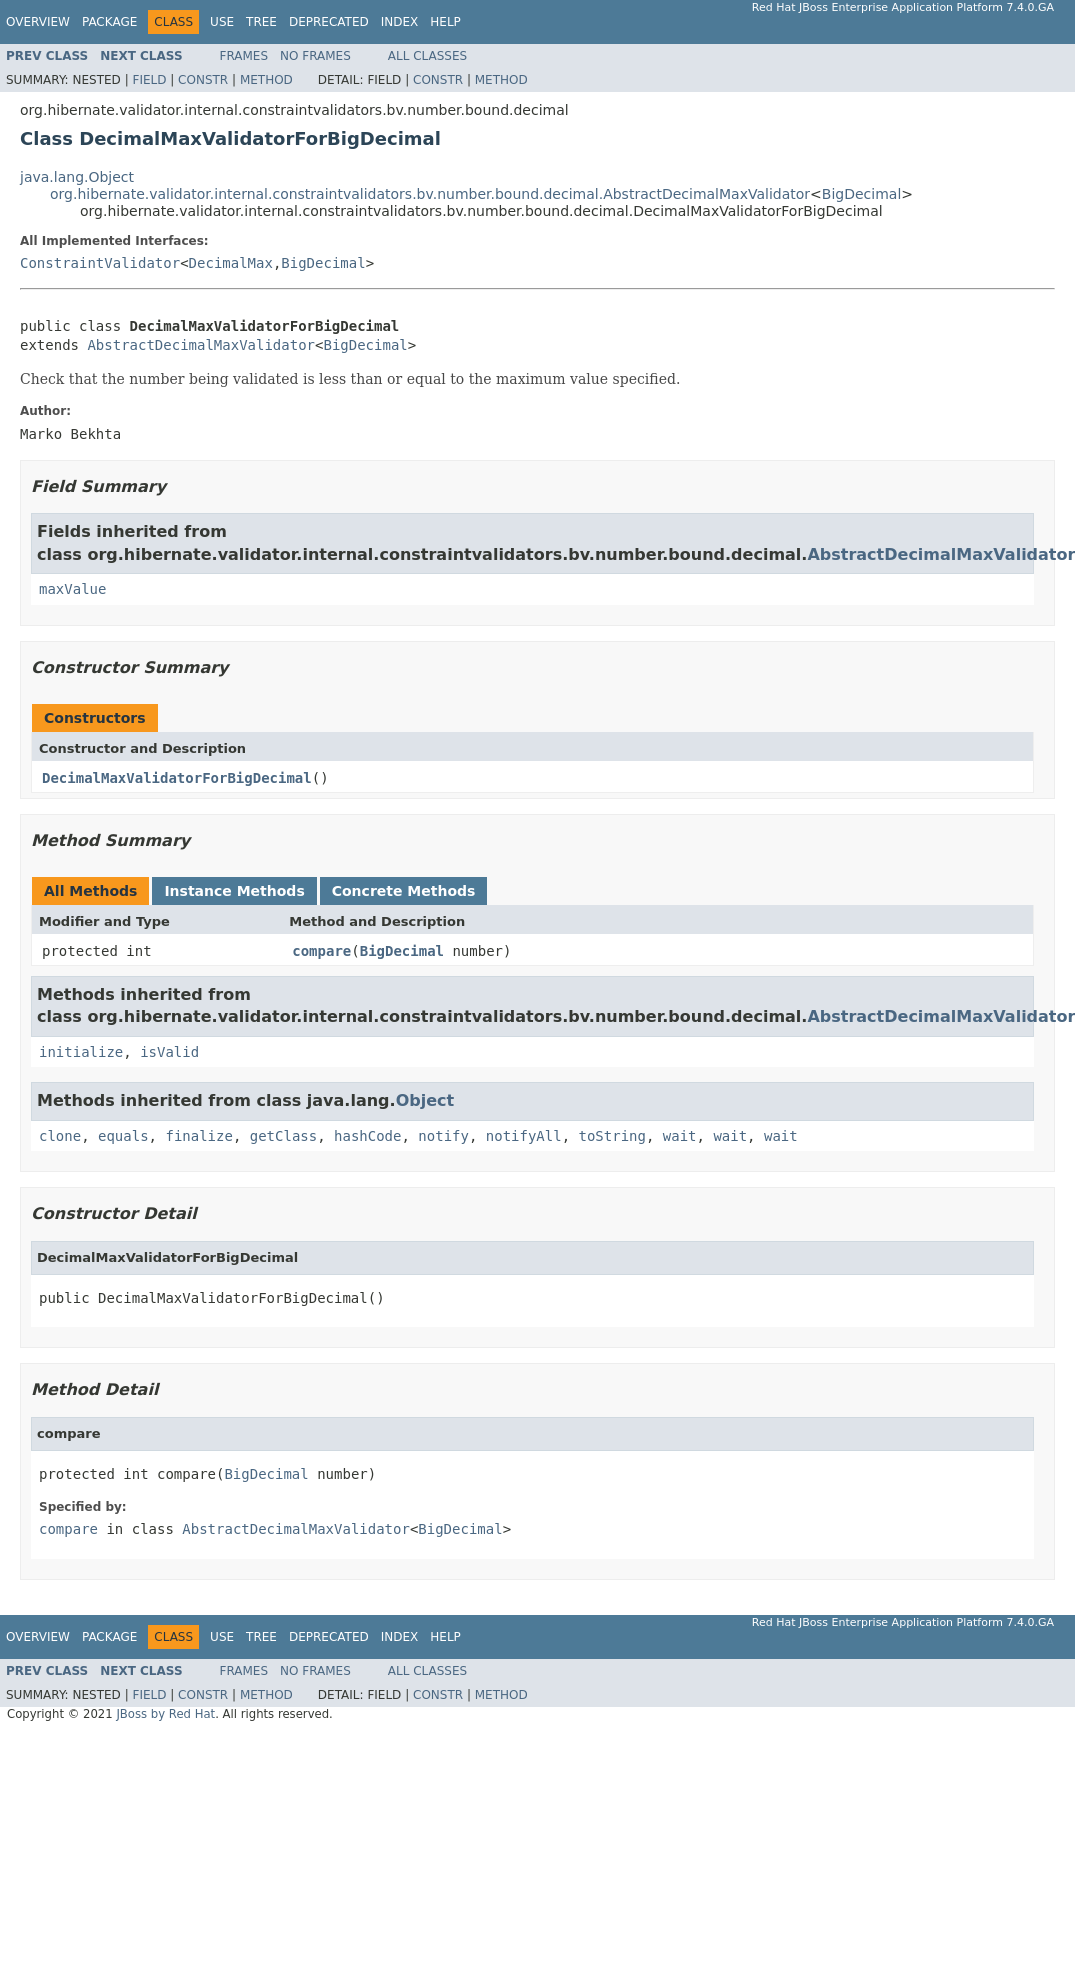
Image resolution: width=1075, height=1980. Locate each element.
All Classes (427, 56)
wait (680, 1136)
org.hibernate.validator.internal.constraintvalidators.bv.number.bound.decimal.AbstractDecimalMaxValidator (430, 194)
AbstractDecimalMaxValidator (201, 345)
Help (445, 22)
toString (612, 1136)
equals (123, 1136)
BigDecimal (861, 194)
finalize (198, 1136)
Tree (261, 22)
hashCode (367, 1136)
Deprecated (329, 22)
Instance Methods (234, 891)
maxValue (72, 589)
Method (266, 80)
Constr (203, 80)
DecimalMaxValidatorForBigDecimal (177, 778)
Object (425, 1100)
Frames (244, 56)
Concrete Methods (404, 891)
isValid (169, 1052)
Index (400, 22)
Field (149, 80)
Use (222, 22)
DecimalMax (231, 263)
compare (321, 951)
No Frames (315, 56)
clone (60, 1136)
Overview (38, 22)
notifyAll (524, 1136)
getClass (283, 1136)
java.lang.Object (77, 177)
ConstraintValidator (100, 263)
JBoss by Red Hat (165, 1714)
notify (443, 1136)
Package (109, 22)
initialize (81, 1052)
